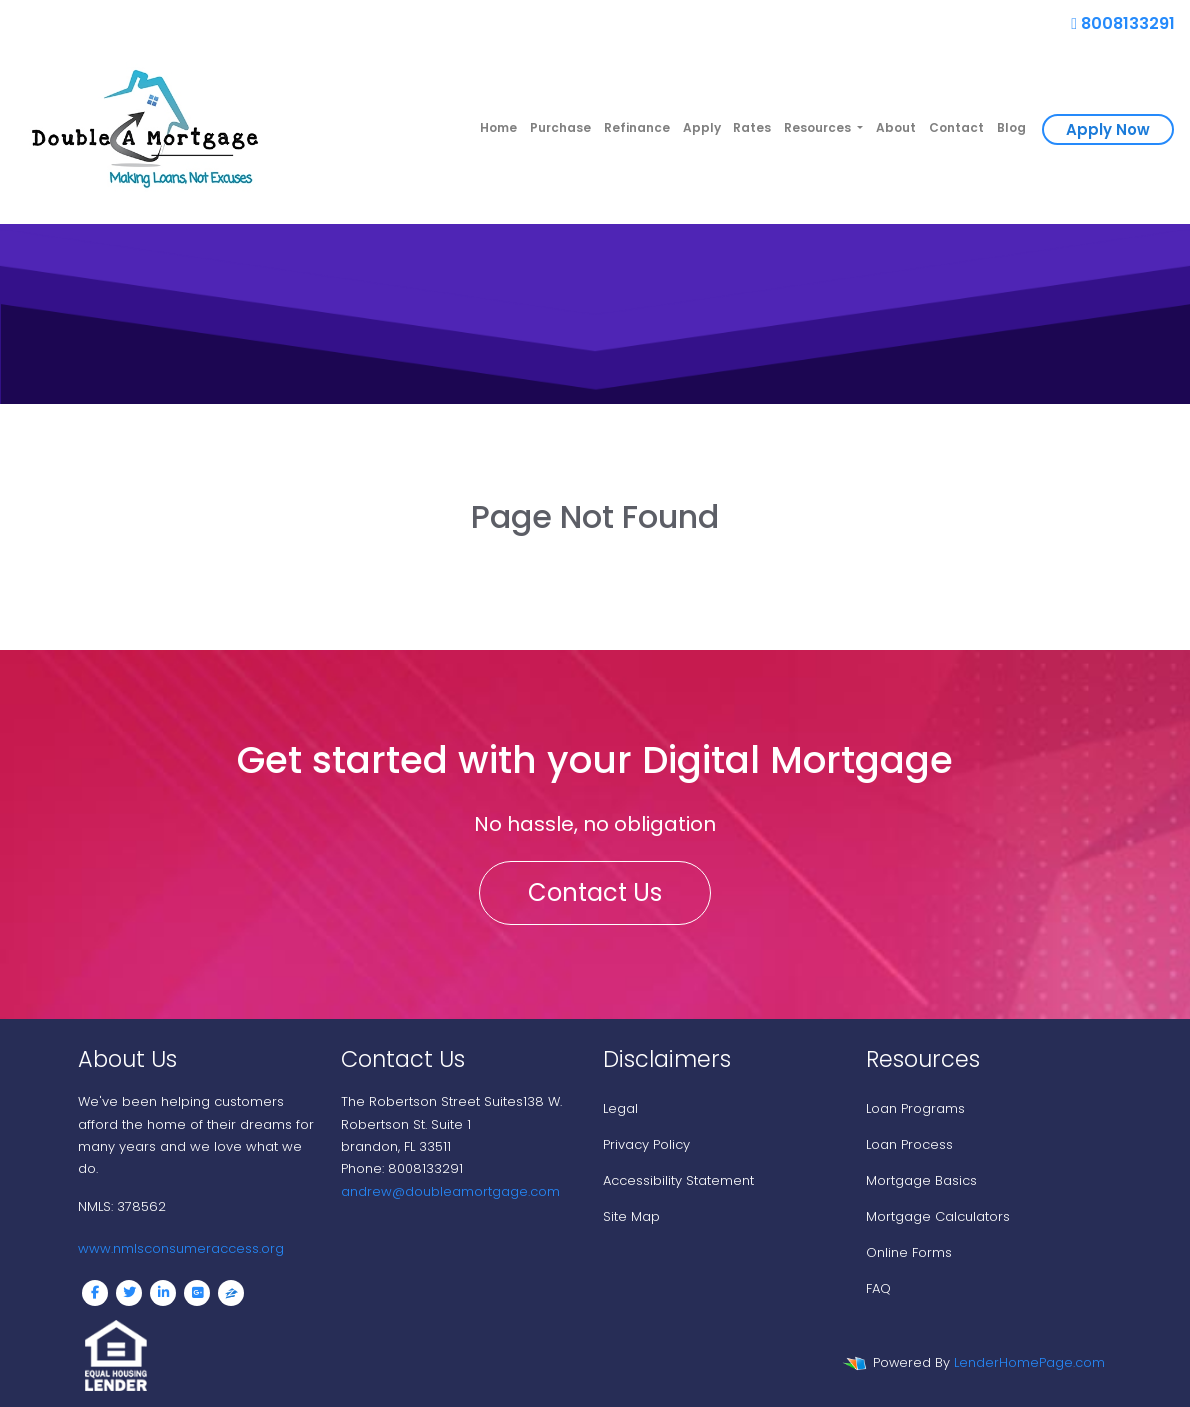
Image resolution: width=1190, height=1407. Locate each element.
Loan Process (909, 1144)
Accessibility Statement (678, 1180)
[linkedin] (163, 1293)
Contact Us (595, 892)
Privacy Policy (646, 1144)
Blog (1011, 127)
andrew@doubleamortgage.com (450, 1191)
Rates (752, 127)
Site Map (631, 1216)
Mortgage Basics (921, 1180)
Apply (702, 127)
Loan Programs (915, 1108)
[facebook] (95, 1293)
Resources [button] (819, 127)
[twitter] (129, 1293)
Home (498, 127)
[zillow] (231, 1293)
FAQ (878, 1288)
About (896, 127)
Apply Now (1108, 129)
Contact (956, 127)
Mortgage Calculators (938, 1216)
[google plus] (197, 1293)
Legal (620, 1108)
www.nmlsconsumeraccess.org (181, 1248)
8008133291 (1123, 23)
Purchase (560, 127)
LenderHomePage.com (1029, 1362)
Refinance (637, 127)
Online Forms (909, 1252)
